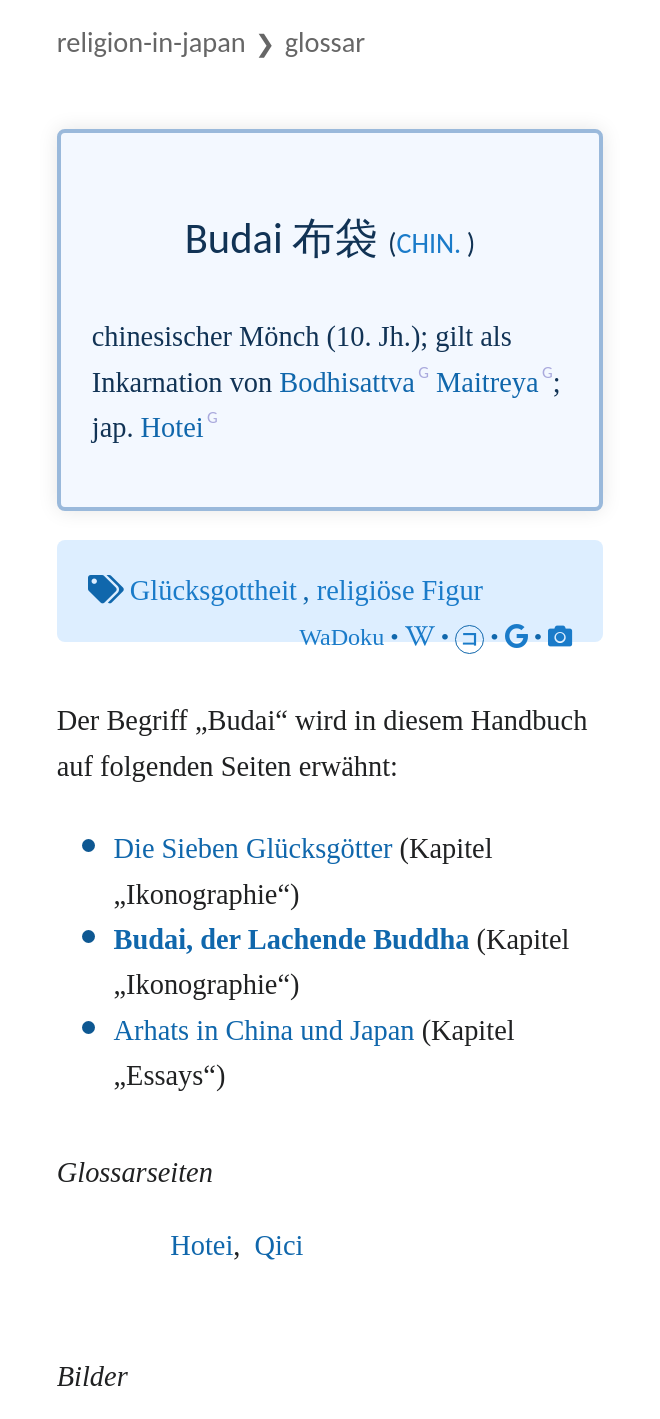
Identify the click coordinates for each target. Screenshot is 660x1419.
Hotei (172, 427)
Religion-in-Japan (151, 42)
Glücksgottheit (213, 590)
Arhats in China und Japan (264, 1030)
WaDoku (341, 637)
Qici (279, 1245)
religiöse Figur (400, 590)
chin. (428, 243)
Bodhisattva (347, 382)
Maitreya (487, 382)
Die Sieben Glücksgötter (253, 848)
